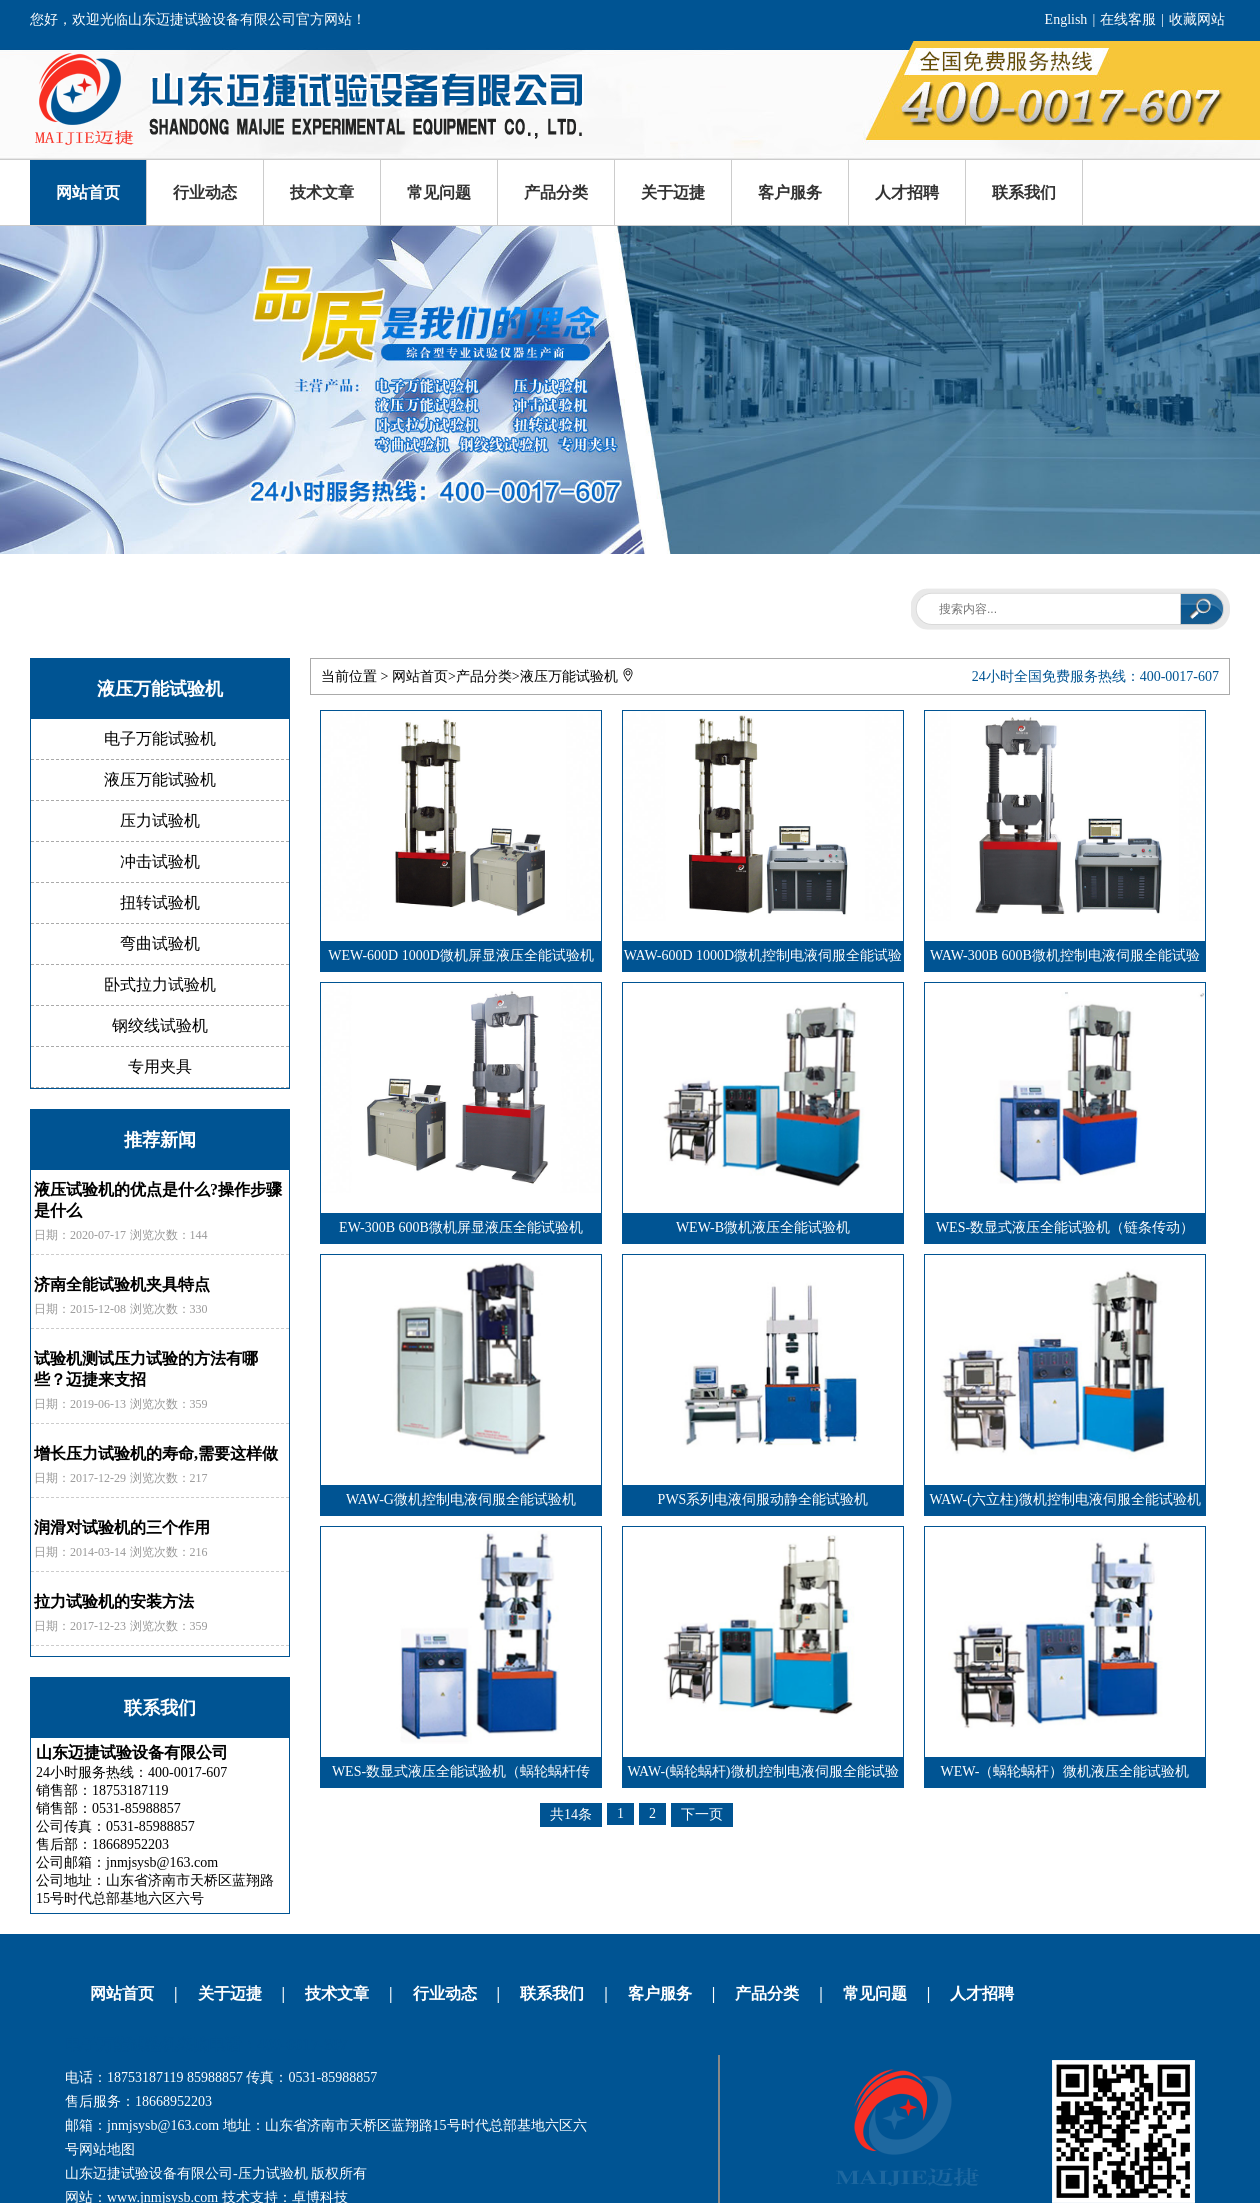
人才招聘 (907, 192)
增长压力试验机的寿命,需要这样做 (156, 1453)
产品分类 (556, 192)
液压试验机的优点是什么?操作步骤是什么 (158, 1200)
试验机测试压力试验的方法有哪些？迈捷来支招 (146, 1369)
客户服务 (790, 192)
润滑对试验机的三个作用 (122, 1527)
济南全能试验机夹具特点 (122, 1284)
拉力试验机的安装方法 (114, 1601)
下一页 (702, 1814)
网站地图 (107, 2149)
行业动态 (205, 192)
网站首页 (88, 192)
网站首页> (424, 676)
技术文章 (322, 192)
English (1066, 19)
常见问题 (439, 192)
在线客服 (1128, 19)
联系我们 (1024, 192)
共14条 (571, 1814)
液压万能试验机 (569, 676)
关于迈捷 (673, 192)
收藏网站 (1197, 19)
